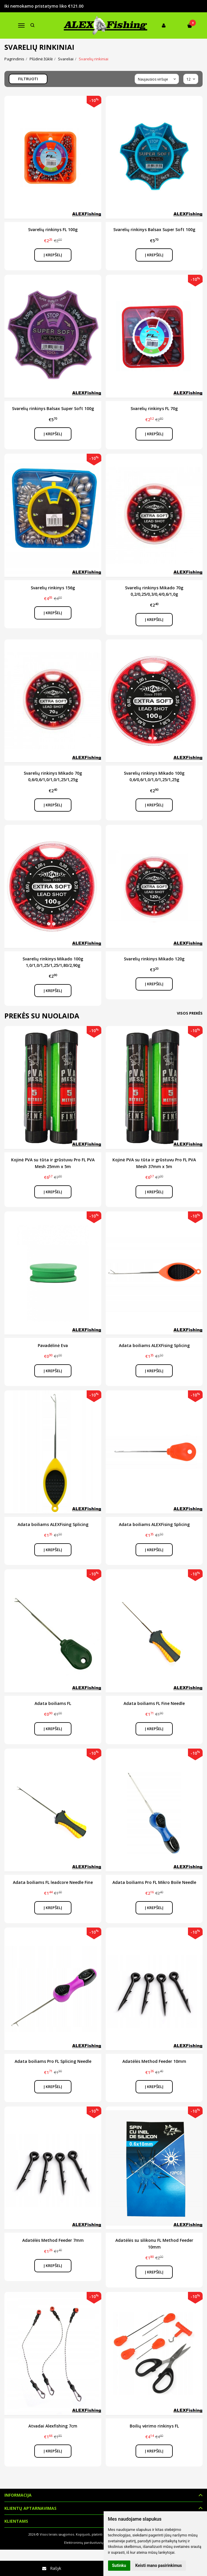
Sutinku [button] (119, 2565)
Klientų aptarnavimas (30, 2508)
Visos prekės (190, 1013)
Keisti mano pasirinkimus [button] (158, 2565)
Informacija (18, 2495)
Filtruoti (28, 78)
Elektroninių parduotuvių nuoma (89, 2542)
